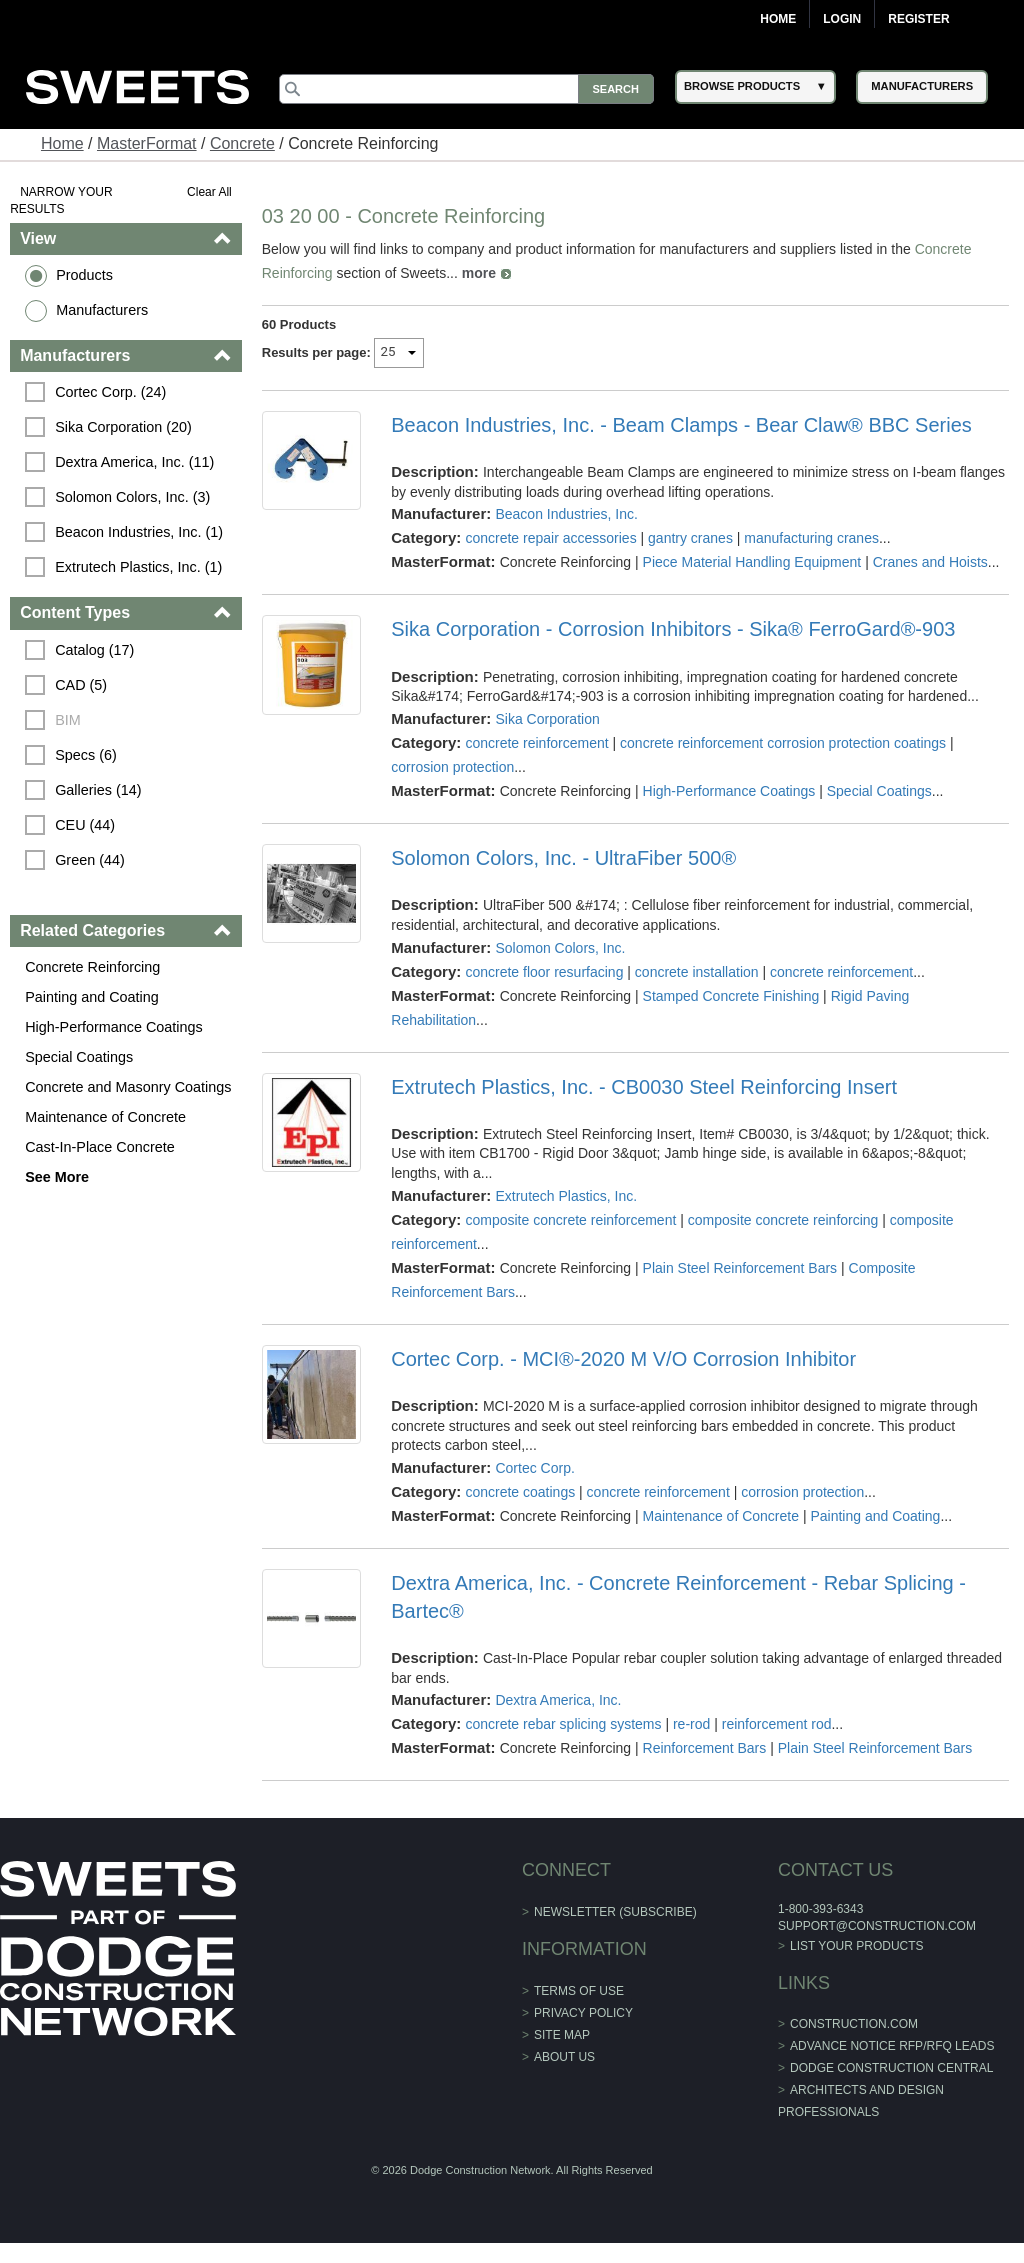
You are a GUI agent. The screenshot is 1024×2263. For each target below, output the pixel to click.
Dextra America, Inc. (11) (134, 462)
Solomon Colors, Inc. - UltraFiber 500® (563, 858)
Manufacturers (102, 310)
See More (57, 1177)
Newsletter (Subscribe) (615, 1912)
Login (842, 19)
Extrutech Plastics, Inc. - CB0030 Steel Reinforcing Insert (644, 1087)
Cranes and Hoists (930, 562)
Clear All (209, 192)
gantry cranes (690, 538)
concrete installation (697, 972)
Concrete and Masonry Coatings (128, 1087)
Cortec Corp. (534, 1468)
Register (918, 19)
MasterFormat (147, 143)
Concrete (242, 143)
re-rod (691, 1724)
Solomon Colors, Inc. (560, 948)
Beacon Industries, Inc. (566, 514)
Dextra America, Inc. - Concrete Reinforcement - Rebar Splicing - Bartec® (678, 1597)
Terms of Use (579, 1991)
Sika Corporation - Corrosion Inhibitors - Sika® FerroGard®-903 (673, 629)
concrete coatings (520, 1492)
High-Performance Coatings (114, 1027)
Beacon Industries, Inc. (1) (139, 532)
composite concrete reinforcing (783, 1220)
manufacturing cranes (811, 538)
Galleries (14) (98, 790)
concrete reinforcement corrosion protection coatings (783, 743)
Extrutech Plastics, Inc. (566, 1196)
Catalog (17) (94, 650)
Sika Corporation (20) (123, 427)
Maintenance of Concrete (105, 1117)
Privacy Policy (583, 2013)
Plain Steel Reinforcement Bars (740, 1268)
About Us (564, 2057)
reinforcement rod (777, 1724)
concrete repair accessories (550, 538)
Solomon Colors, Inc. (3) (132, 497)
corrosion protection (452, 767)
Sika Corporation (547, 719)
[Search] (467, 89)
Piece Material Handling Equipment (752, 562)
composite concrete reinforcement (570, 1220)
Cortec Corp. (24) (110, 392)
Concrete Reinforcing (92, 967)
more (479, 273)
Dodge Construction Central (891, 2068)
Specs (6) (86, 755)
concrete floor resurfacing (544, 972)
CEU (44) (85, 825)
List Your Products (857, 1946)
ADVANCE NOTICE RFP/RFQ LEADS (892, 2046)
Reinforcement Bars (705, 1748)
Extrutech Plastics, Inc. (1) (138, 567)
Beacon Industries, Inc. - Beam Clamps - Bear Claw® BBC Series (681, 425)
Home (778, 19)
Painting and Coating (92, 997)
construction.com (854, 2024)
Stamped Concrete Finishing (731, 996)
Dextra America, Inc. (558, 1700)
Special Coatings (79, 1057)
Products (84, 275)
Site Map (562, 2035)
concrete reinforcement (536, 743)
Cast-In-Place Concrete (100, 1147)
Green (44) (90, 860)
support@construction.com (877, 1926)
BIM (68, 720)
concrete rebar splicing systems (563, 1724)
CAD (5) (81, 685)
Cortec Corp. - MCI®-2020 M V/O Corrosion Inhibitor (623, 1359)
